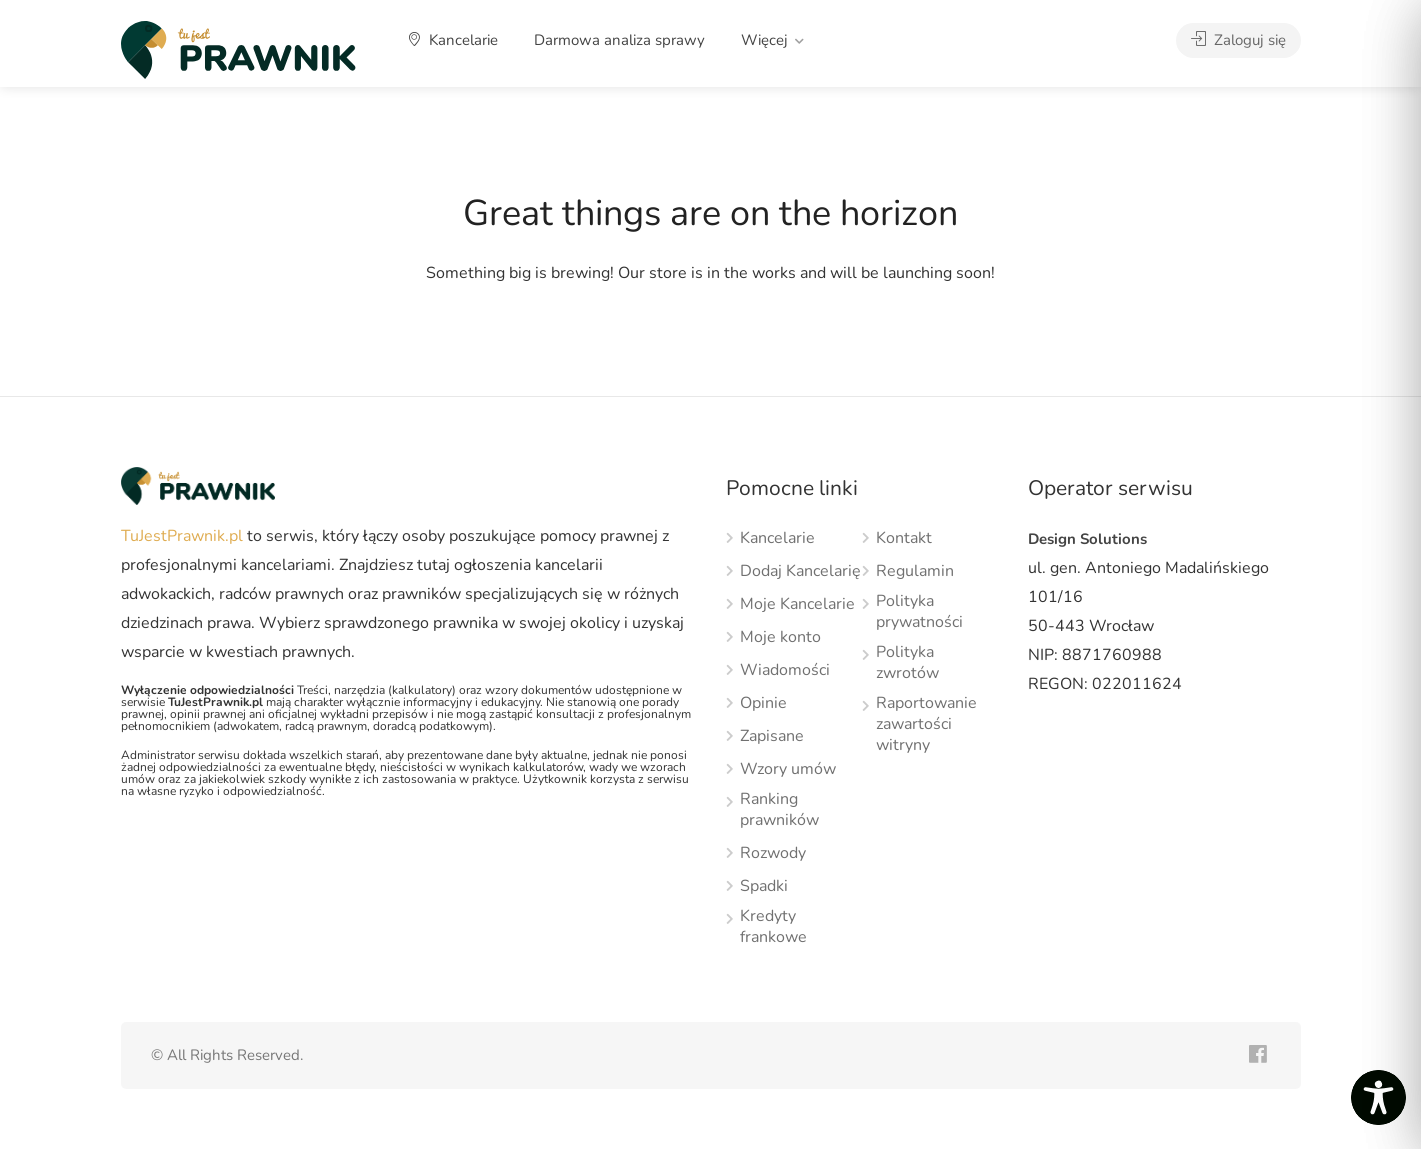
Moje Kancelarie (797, 604)
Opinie (763, 703)
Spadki (764, 886)
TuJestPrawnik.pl (182, 536)
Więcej (764, 40)
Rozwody (773, 853)
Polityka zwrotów (907, 663)
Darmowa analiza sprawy (619, 40)
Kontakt (904, 538)
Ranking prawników (779, 810)
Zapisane (772, 736)
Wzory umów (788, 769)
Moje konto (780, 637)
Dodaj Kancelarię (800, 571)
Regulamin (915, 571)
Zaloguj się (1238, 40)
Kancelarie (453, 40)
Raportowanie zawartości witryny (926, 724)
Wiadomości (785, 670)
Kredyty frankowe (773, 927)
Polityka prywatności (919, 612)
